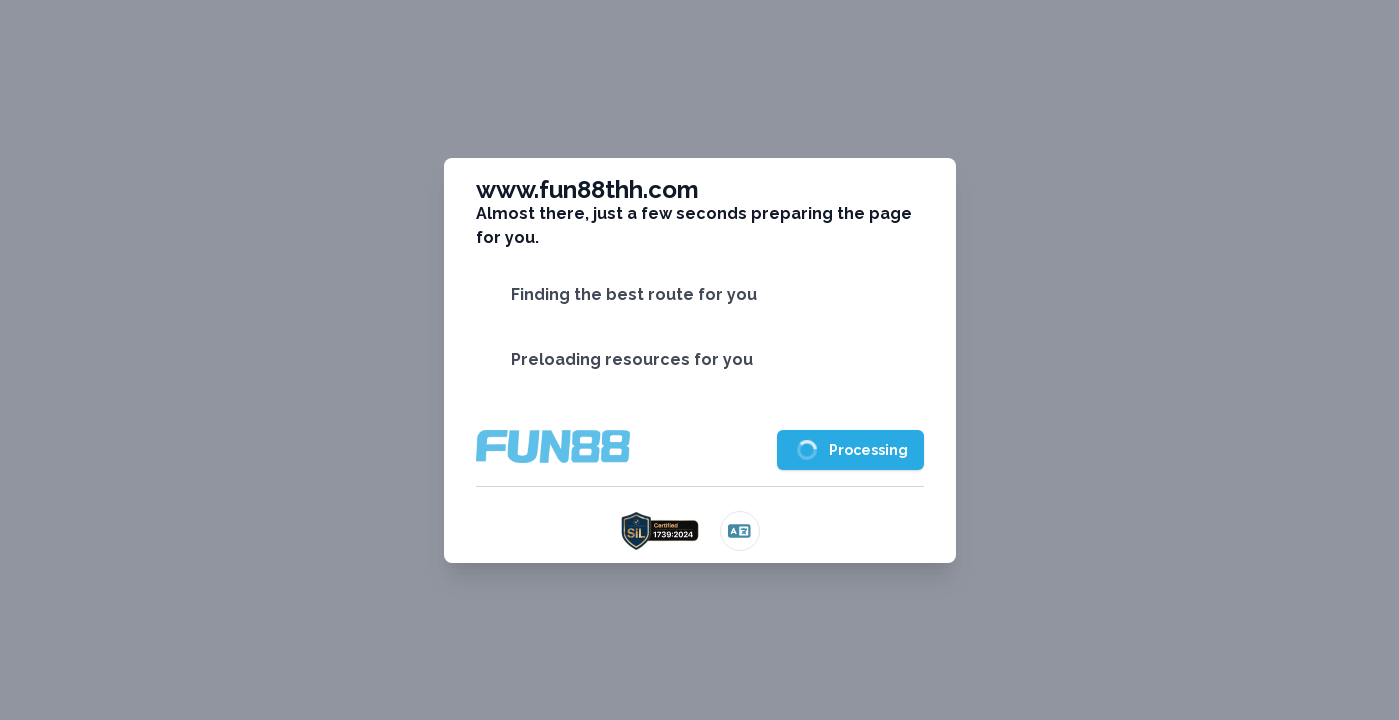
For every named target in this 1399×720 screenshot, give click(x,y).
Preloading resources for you (632, 359)
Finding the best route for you (634, 294)
